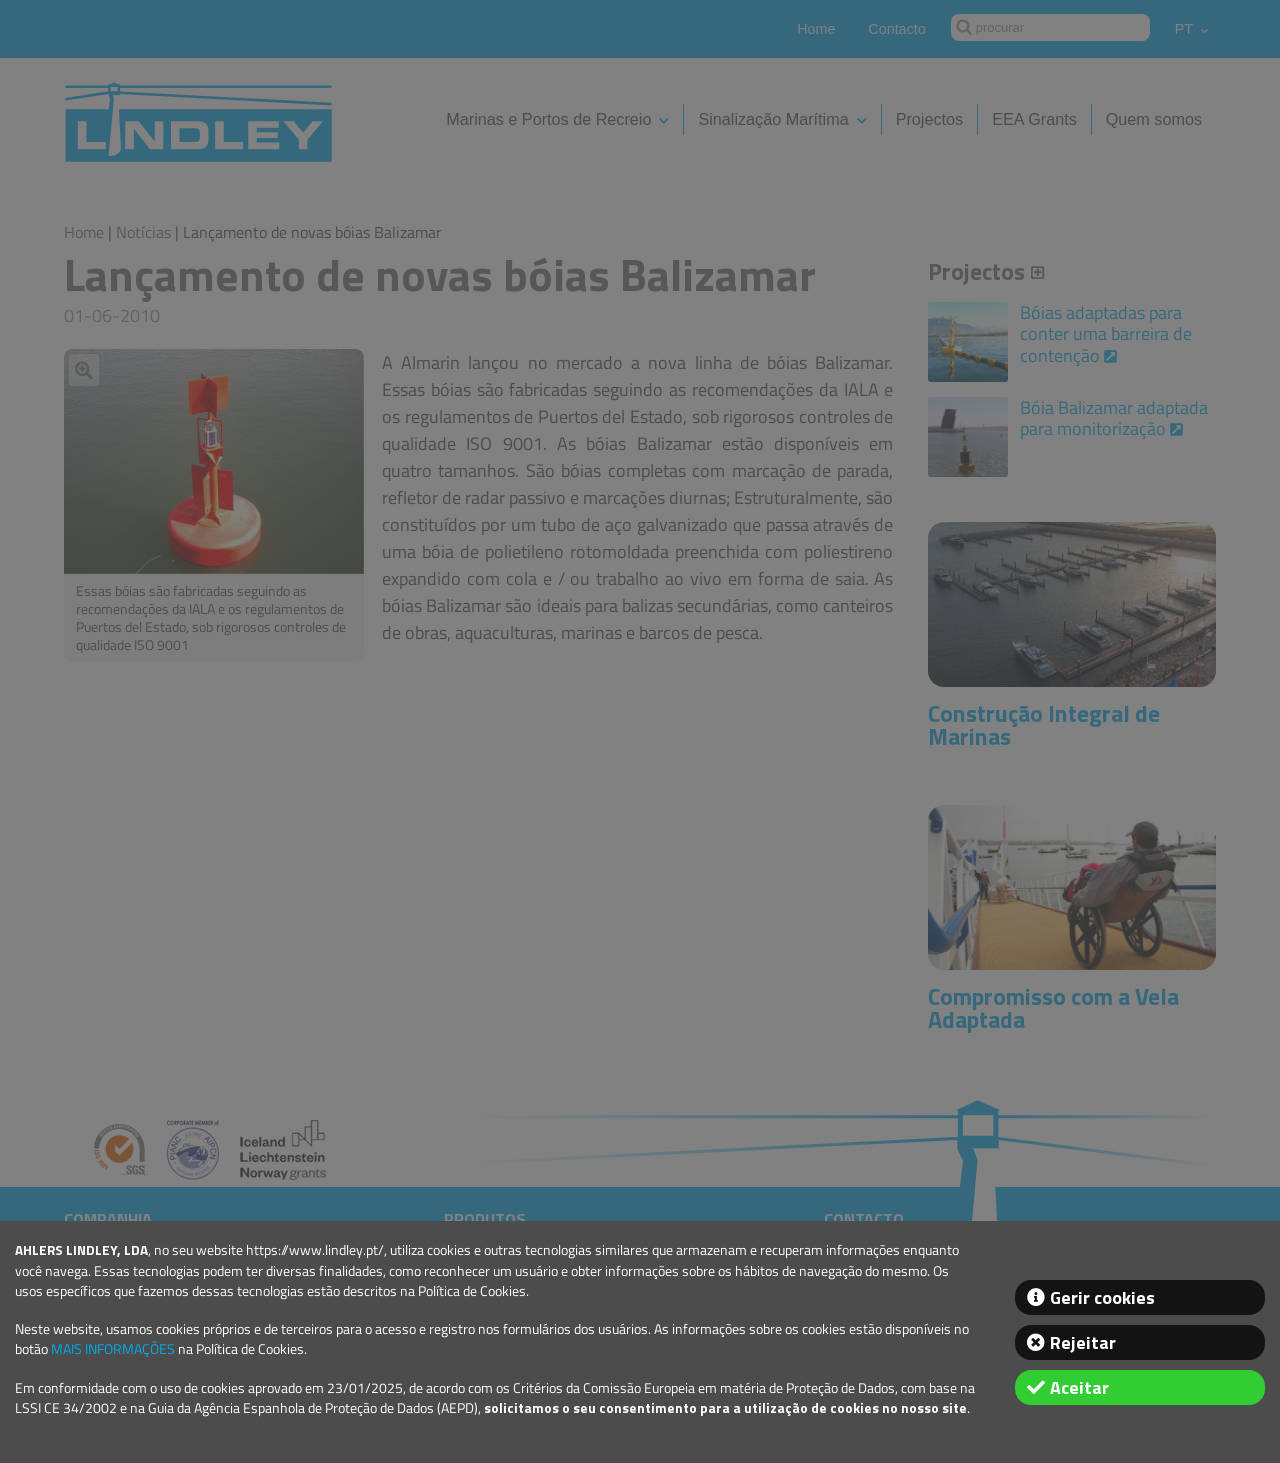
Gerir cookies (1102, 1297)
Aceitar (1079, 1387)
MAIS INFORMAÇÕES (113, 1349)
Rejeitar (1083, 1342)
